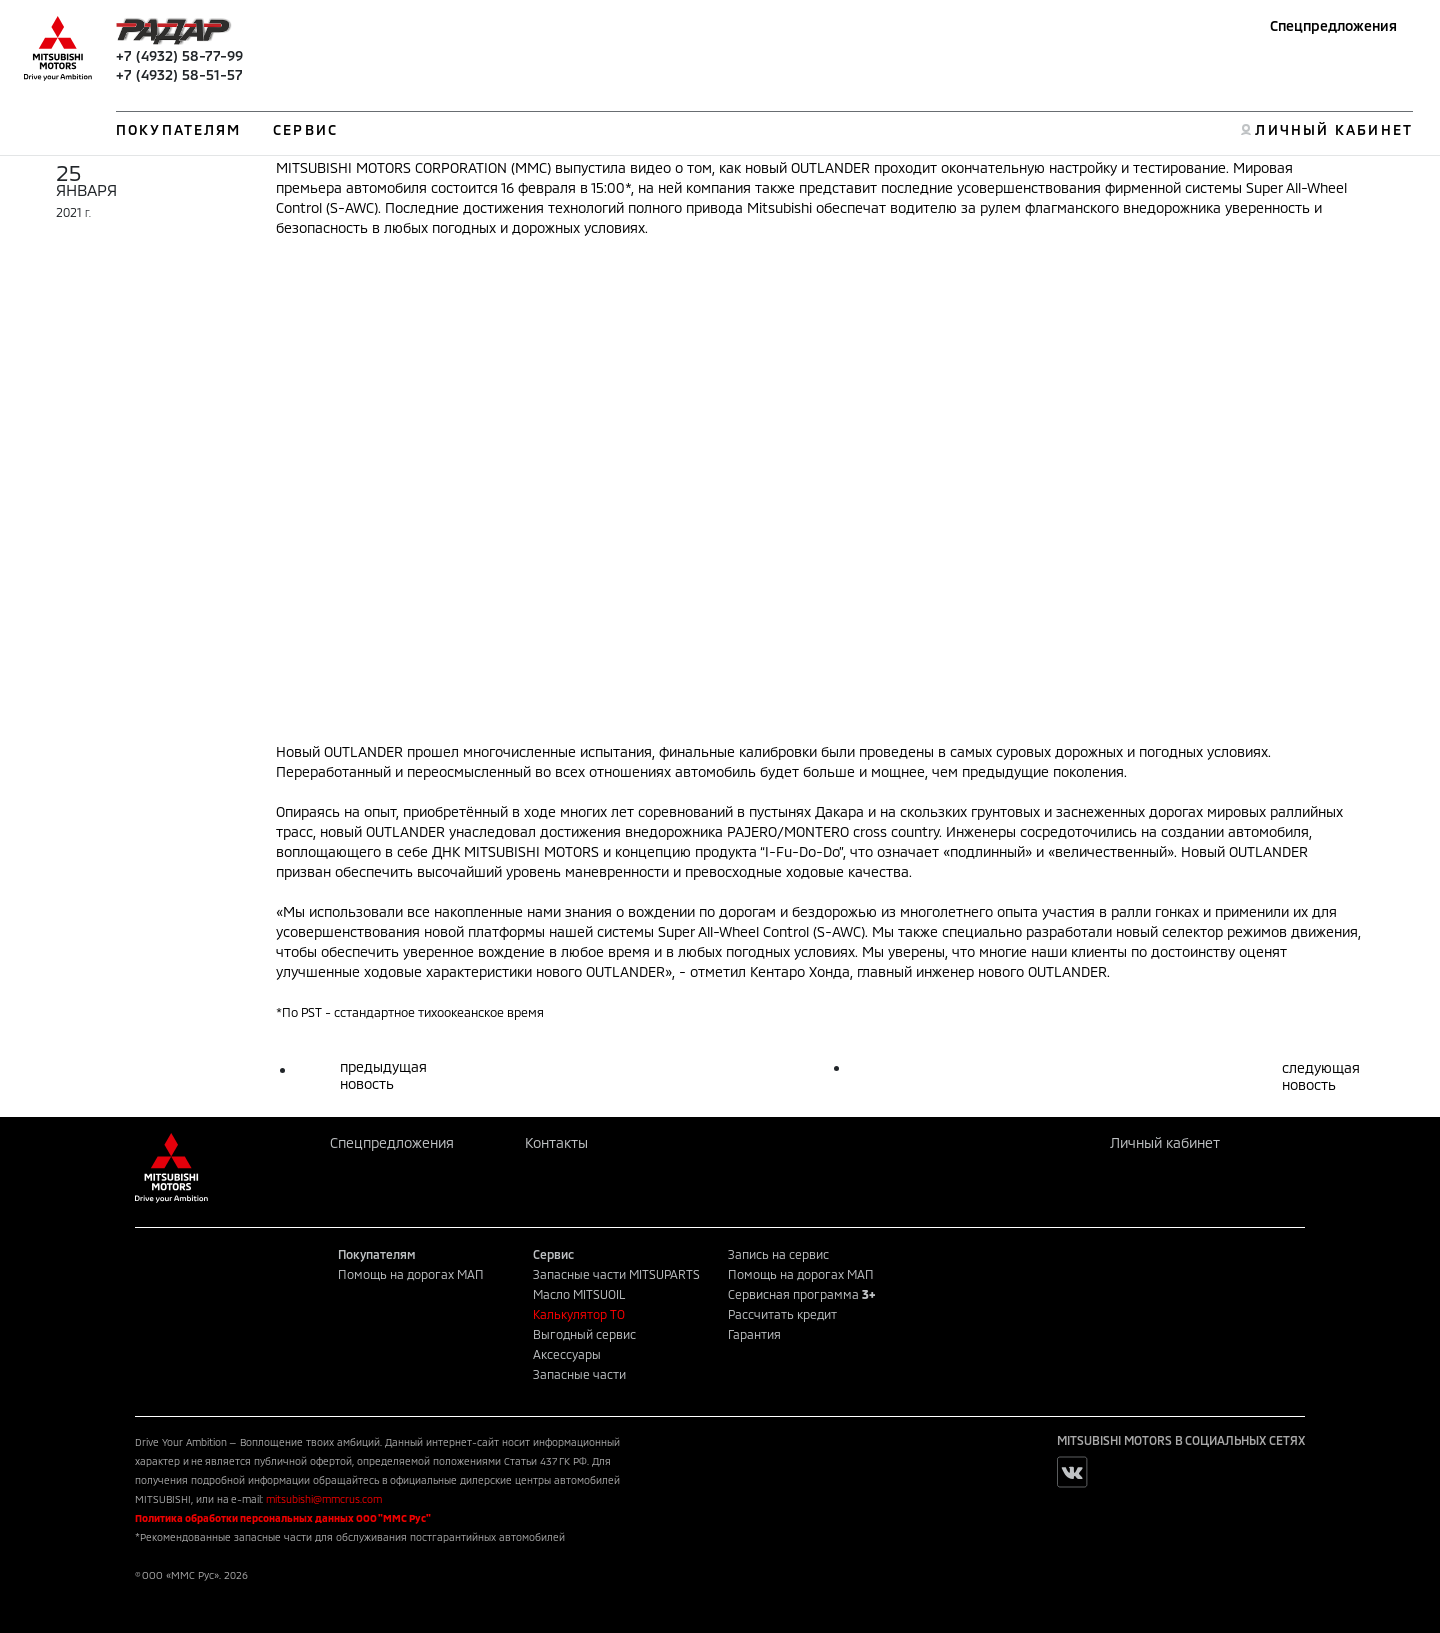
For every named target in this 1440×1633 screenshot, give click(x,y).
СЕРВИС (305, 129)
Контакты (556, 1142)
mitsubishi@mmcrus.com (324, 1499)
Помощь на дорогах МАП (411, 1274)
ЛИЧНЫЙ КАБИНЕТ (1333, 129)
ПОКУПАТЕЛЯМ (178, 129)
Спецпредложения (1333, 25)
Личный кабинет (1165, 1142)
